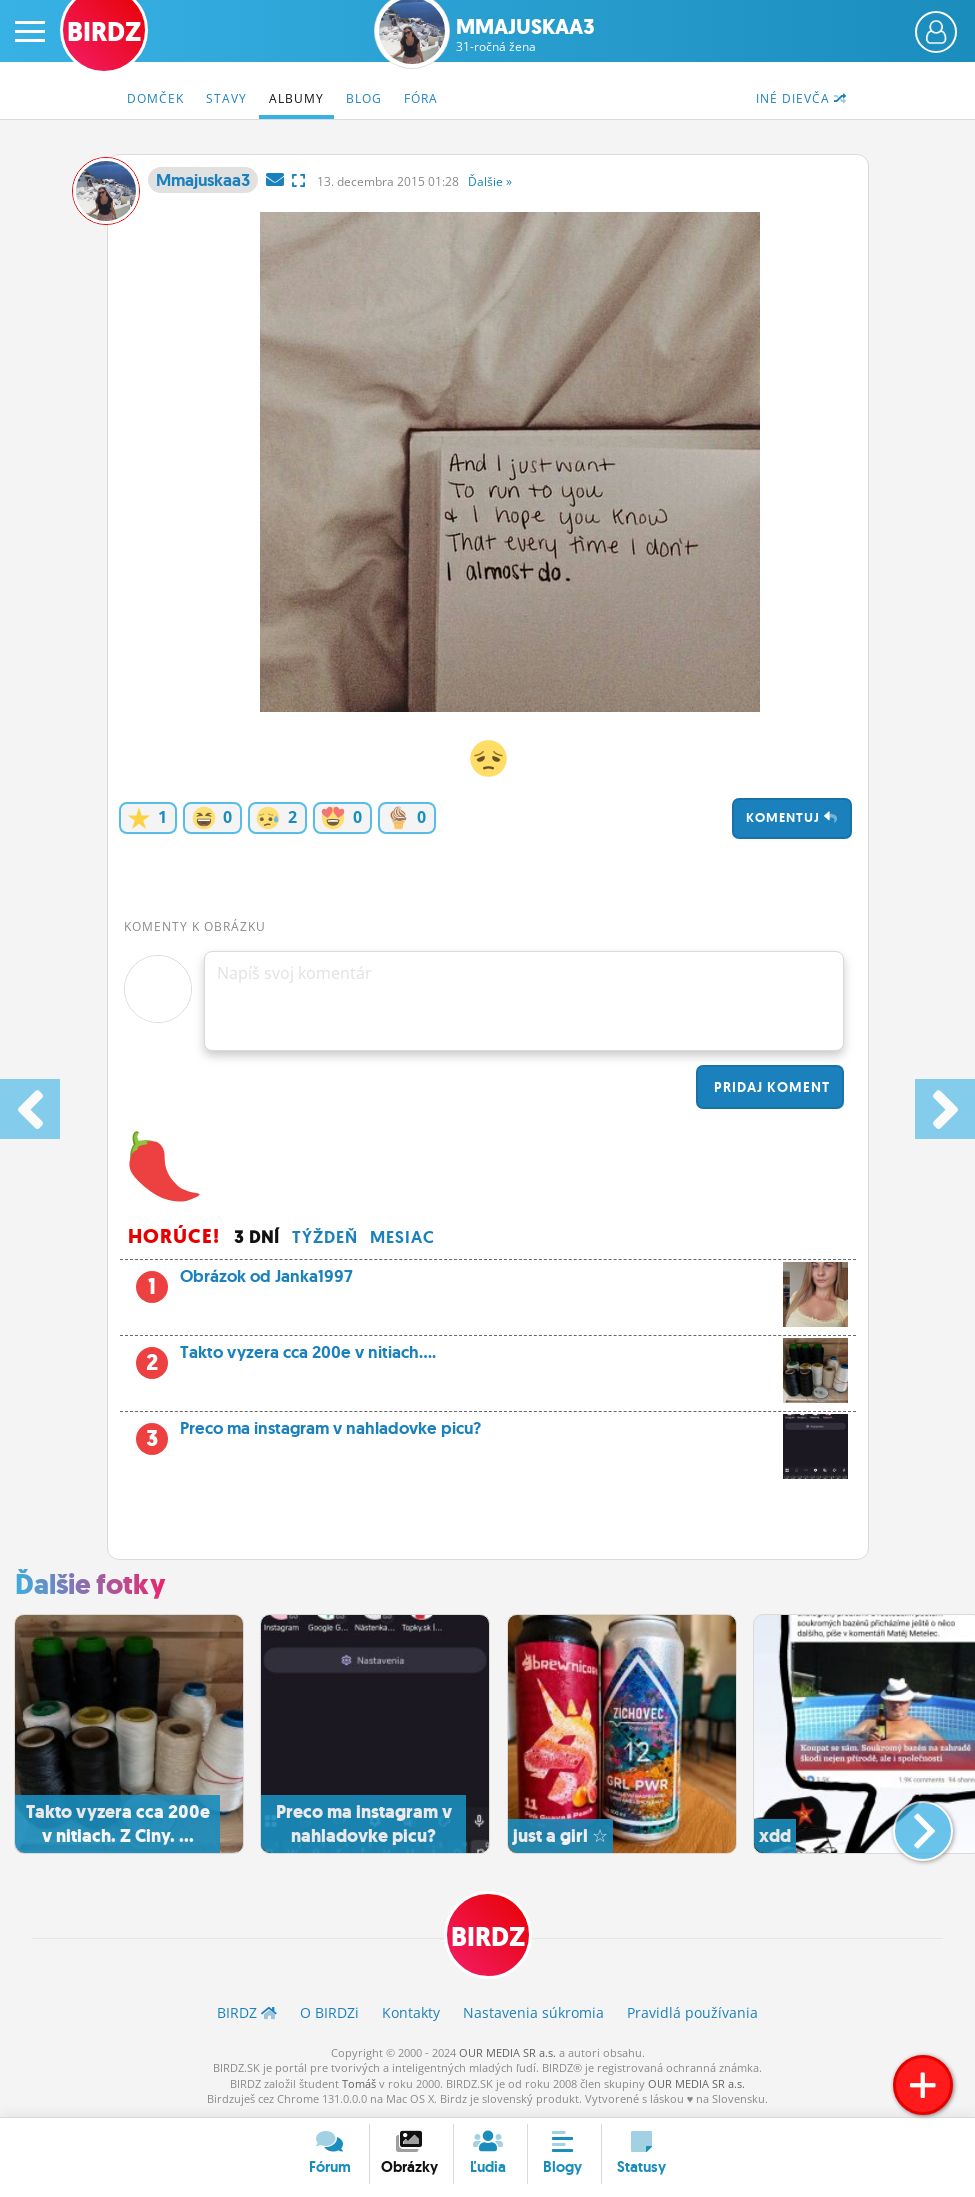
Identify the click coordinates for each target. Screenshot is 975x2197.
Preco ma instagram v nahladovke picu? (488, 1434)
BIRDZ (488, 1937)
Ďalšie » (490, 181)
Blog (364, 98)
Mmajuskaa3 (525, 35)
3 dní (257, 1237)
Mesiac (402, 1237)
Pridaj (770, 1087)
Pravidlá (692, 2012)
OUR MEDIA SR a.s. (507, 2052)
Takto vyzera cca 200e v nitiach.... (488, 1358)
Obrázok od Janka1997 (508, 1282)
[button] (906, 1823)
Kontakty (411, 2012)
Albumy (296, 98)
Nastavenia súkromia (533, 2012)
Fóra (421, 98)
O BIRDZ (329, 2012)
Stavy (226, 98)
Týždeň (325, 1237)
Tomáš (359, 2083)
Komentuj (792, 817)
